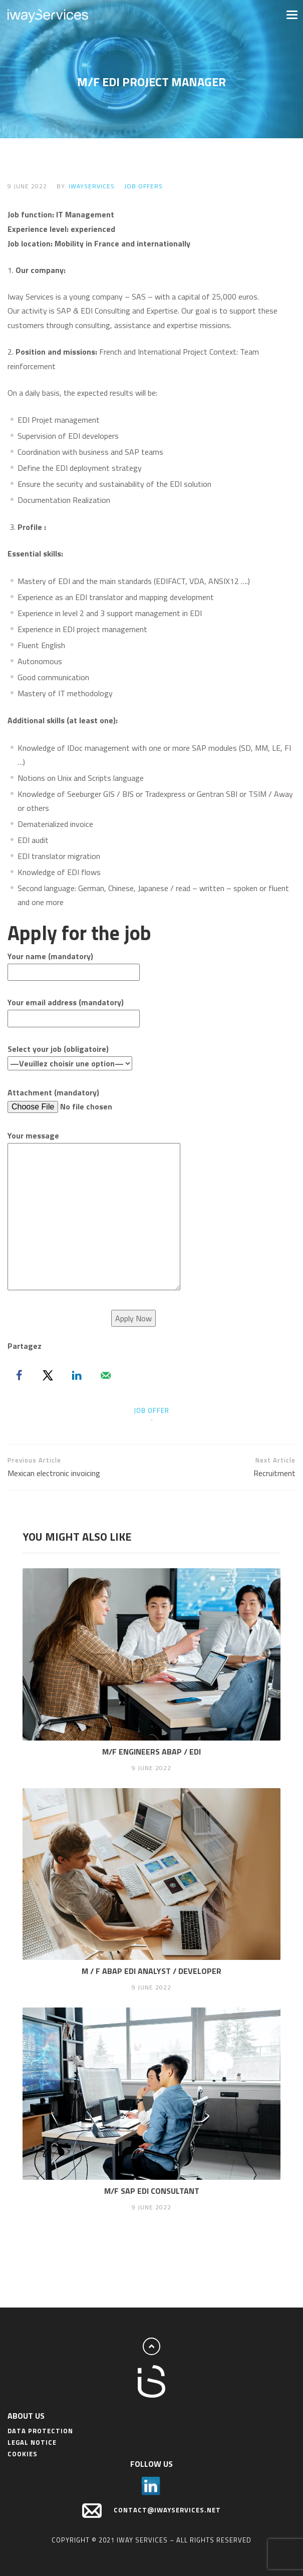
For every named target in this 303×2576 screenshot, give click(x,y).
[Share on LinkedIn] (76, 1375)
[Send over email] (105, 1375)
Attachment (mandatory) (84, 1100)
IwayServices (92, 186)
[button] (290, 14)
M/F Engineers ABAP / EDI (151, 1752)
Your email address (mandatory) (74, 1010)
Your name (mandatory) (74, 964)
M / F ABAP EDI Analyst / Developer (151, 1971)
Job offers (143, 186)
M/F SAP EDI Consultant (151, 2191)
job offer (151, 1410)
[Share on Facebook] (19, 1375)
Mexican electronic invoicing (80, 1467)
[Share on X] (48, 1375)
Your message (94, 1211)
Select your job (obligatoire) (70, 1056)
